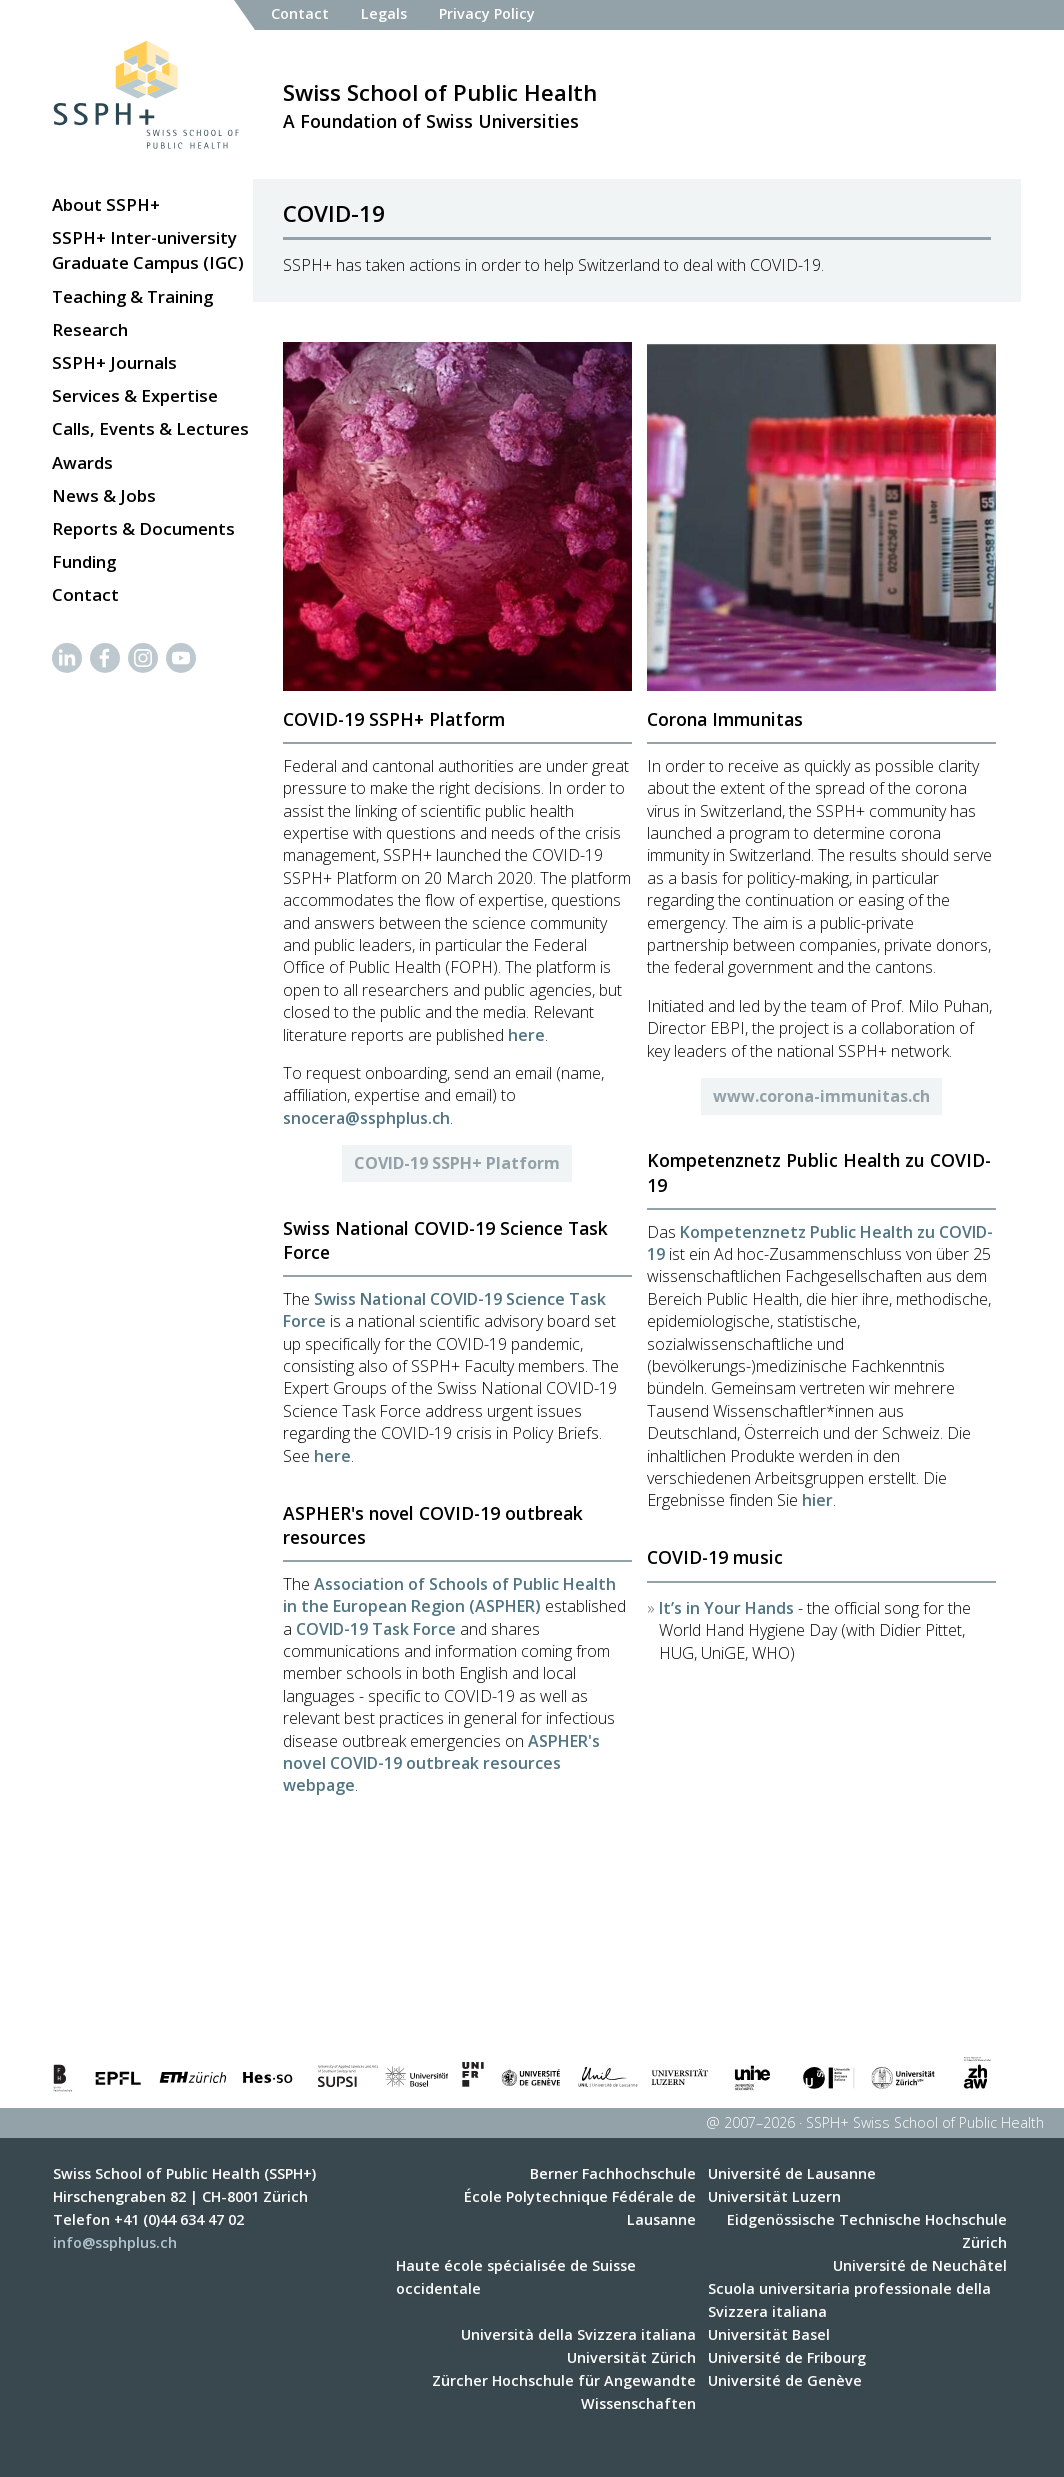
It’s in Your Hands (726, 1608)
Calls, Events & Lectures (150, 428)
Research (90, 329)
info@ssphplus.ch (115, 2242)
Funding (84, 561)
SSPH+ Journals (114, 362)
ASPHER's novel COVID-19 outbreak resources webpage (441, 1763)
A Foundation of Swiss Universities (440, 104)
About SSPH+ (106, 204)
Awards (82, 462)
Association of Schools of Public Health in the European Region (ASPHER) (449, 1595)
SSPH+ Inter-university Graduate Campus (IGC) (148, 250)
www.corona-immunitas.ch (821, 1096)
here (526, 1035)
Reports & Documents (143, 528)
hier (817, 1500)
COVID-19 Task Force (376, 1629)
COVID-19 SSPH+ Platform (457, 1163)
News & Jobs (104, 495)
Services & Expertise (135, 395)
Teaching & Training (132, 296)
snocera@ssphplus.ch (366, 1118)
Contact (85, 594)
